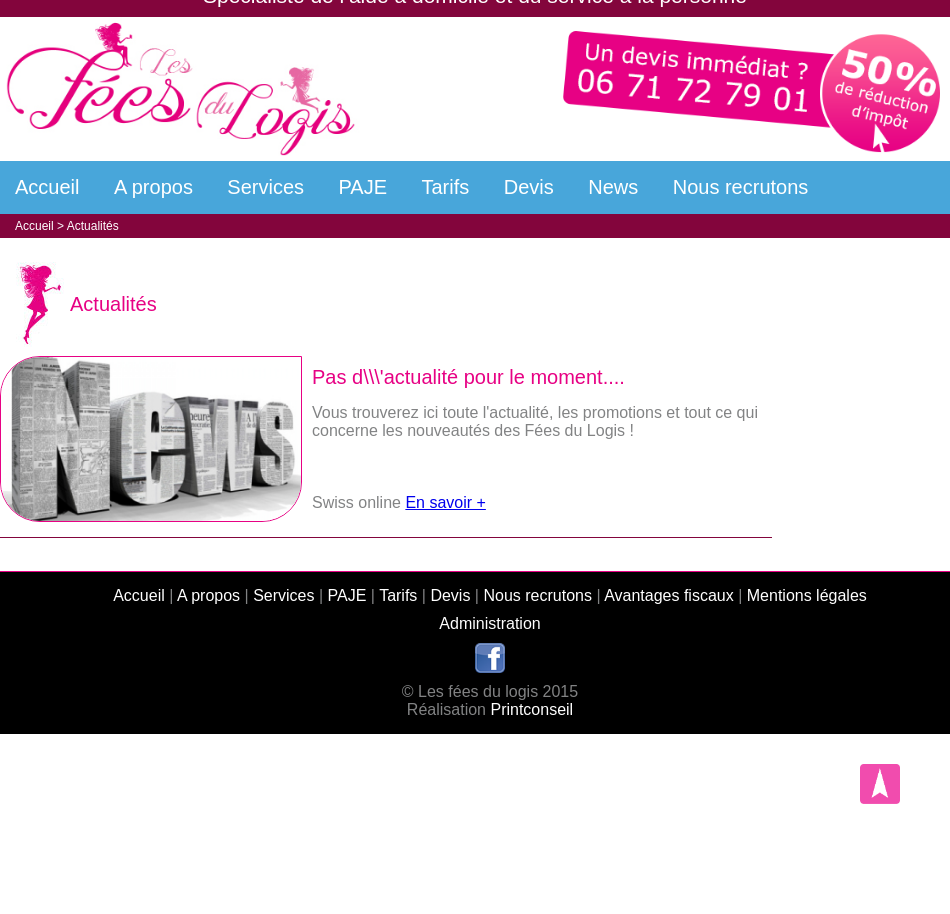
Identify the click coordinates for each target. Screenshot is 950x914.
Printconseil (531, 709)
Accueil (47, 187)
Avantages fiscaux (669, 595)
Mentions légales (807, 595)
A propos (153, 187)
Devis (529, 187)
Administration (489, 623)
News (613, 187)
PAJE (363, 187)
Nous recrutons (741, 187)
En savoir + (445, 502)
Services (265, 187)
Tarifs (446, 187)
